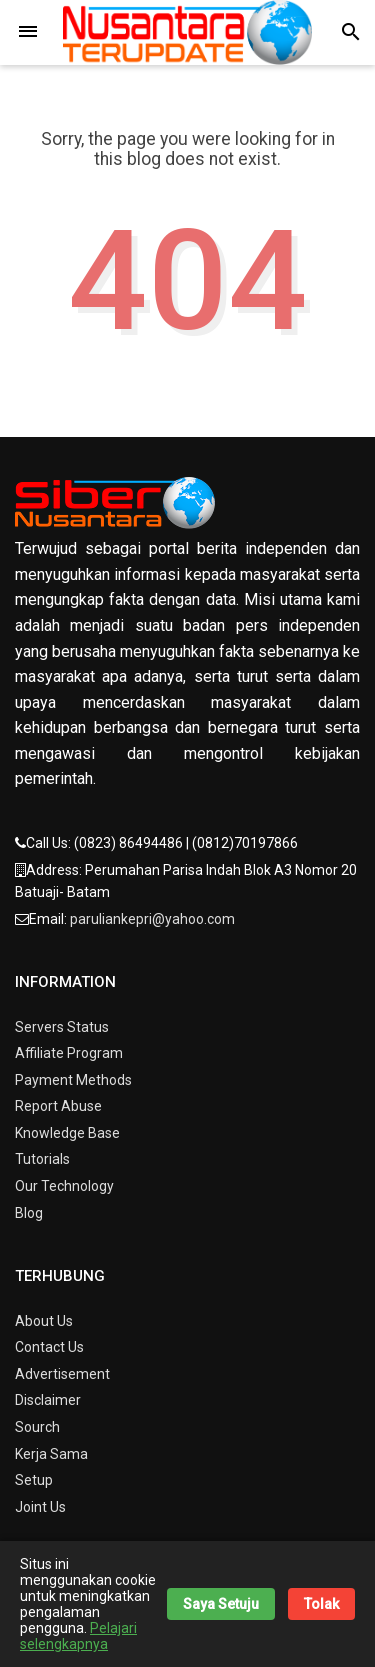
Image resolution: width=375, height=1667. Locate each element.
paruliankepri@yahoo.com (152, 919)
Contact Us (49, 1347)
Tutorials (42, 1159)
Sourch (37, 1427)
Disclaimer (48, 1400)
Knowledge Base (67, 1133)
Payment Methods (73, 1080)
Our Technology (64, 1186)
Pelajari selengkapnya (78, 1636)
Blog (29, 1213)
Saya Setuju (221, 1604)
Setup (34, 1480)
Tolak (321, 1604)
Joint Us (40, 1507)
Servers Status (62, 1027)
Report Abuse (58, 1106)
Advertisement (62, 1374)
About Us (44, 1321)
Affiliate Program (69, 1053)
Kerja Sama (51, 1454)
